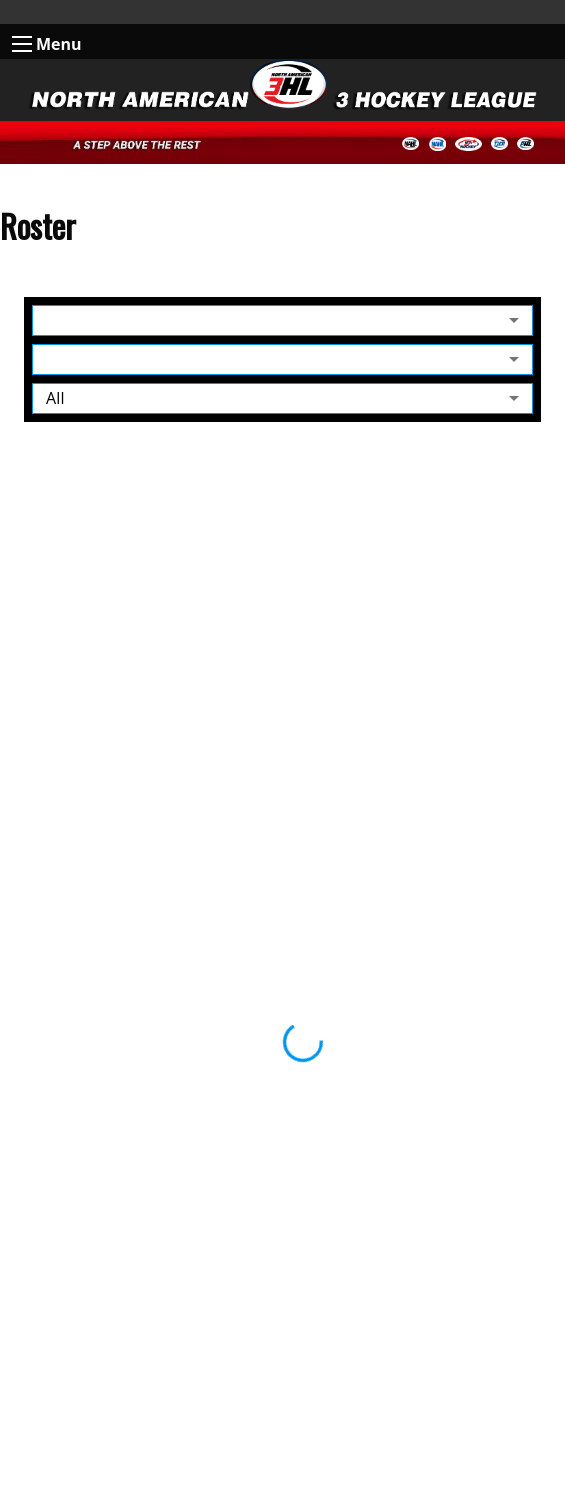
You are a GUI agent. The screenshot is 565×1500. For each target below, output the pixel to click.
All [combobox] (55, 398)
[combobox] (282, 320)
